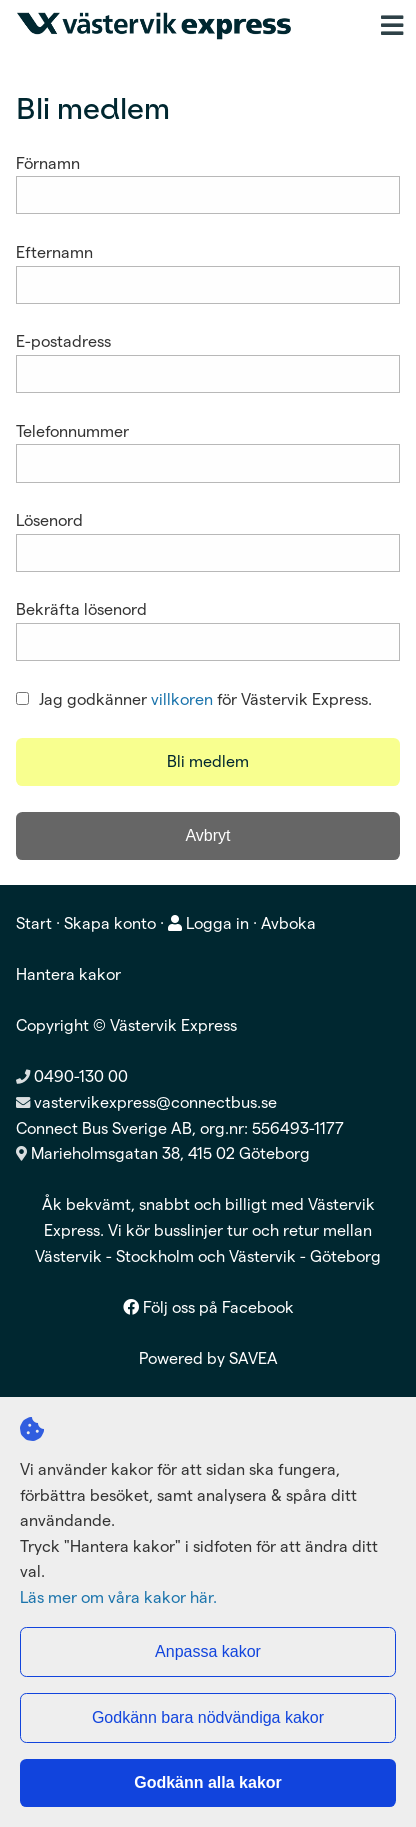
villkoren (182, 699)
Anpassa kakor (208, 1651)
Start (34, 923)
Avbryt (207, 835)
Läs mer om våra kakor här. (118, 1597)
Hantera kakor (68, 974)
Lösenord (49, 520)
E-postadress (63, 341)
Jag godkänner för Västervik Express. (194, 699)
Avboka (288, 923)
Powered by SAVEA (208, 1358)
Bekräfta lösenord (81, 609)
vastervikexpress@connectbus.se (155, 1102)
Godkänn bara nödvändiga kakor (208, 1717)
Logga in (208, 923)
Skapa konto (110, 923)
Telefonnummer (72, 431)
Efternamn (54, 252)
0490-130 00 (72, 1076)
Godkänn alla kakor (208, 1782)
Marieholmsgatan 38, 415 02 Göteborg (170, 1153)
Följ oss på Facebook (208, 1307)
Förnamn (48, 163)
